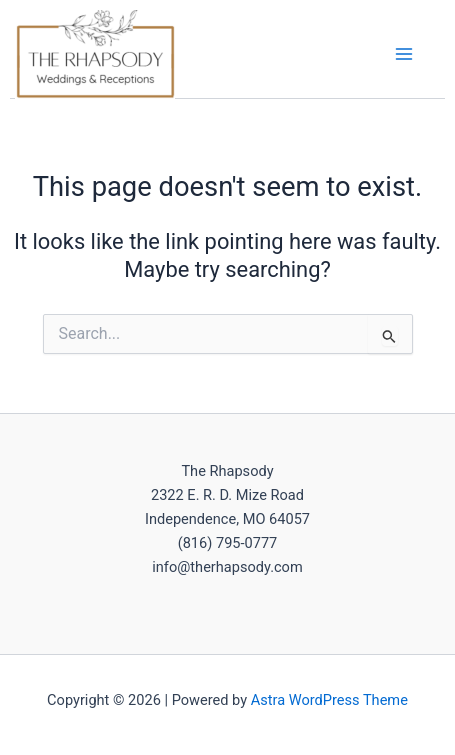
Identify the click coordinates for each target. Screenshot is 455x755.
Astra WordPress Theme (329, 700)
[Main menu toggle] (404, 54)
